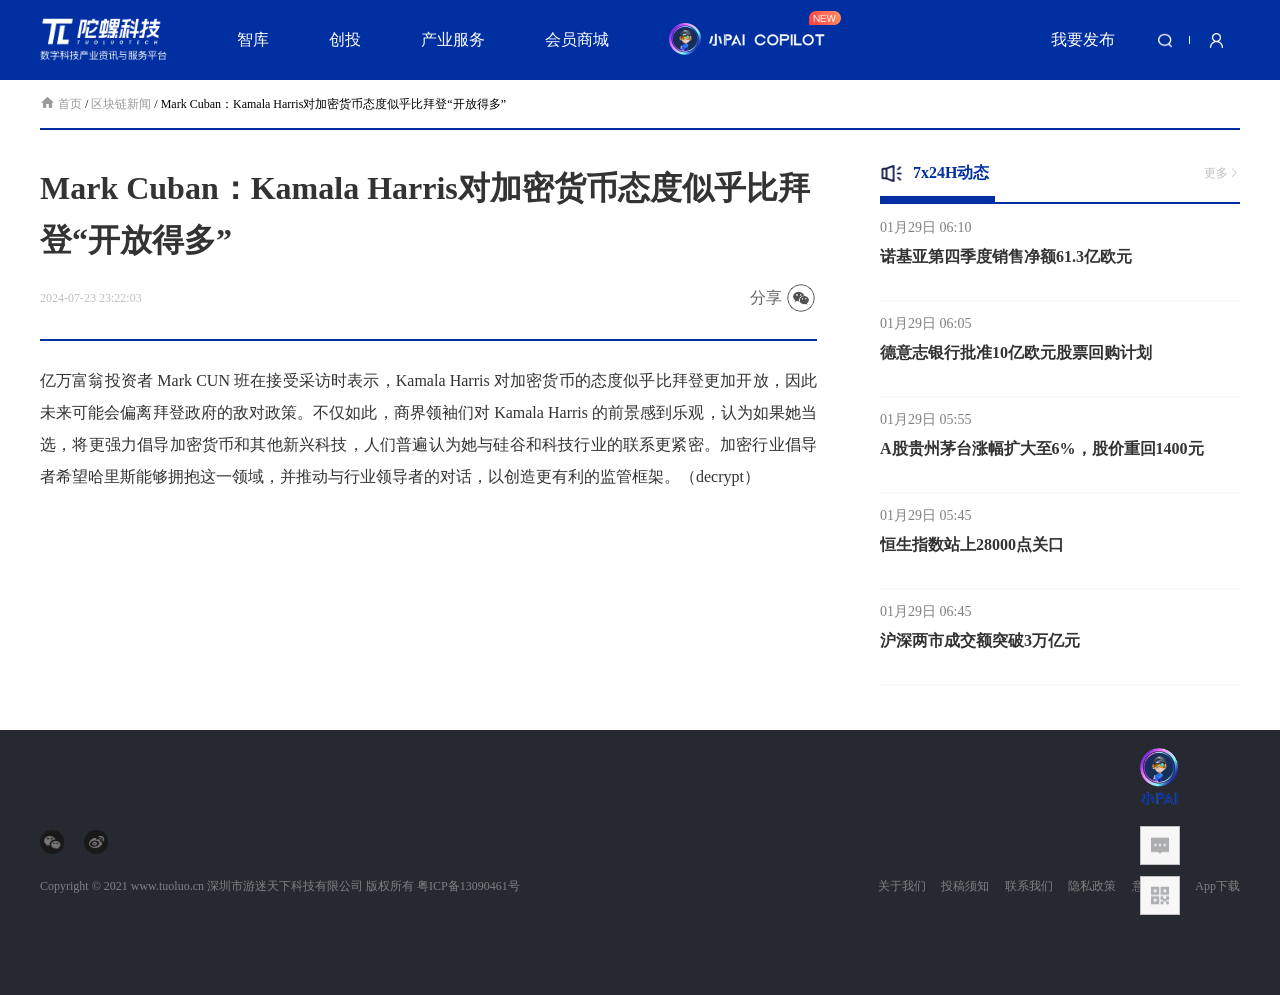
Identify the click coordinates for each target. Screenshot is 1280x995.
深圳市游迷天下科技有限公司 (285, 886)
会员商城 (577, 39)
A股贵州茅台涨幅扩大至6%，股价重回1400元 (1042, 454)
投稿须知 (965, 886)
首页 (62, 104)
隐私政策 (1092, 886)
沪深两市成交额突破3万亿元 (980, 646)
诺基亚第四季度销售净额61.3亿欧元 (1006, 262)
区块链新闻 (121, 104)
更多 (1222, 173)
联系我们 (1029, 886)
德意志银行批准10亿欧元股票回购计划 (1016, 358)
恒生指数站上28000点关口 (972, 550)
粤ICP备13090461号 (468, 886)
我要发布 (1083, 39)
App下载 (1217, 886)
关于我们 (902, 886)
